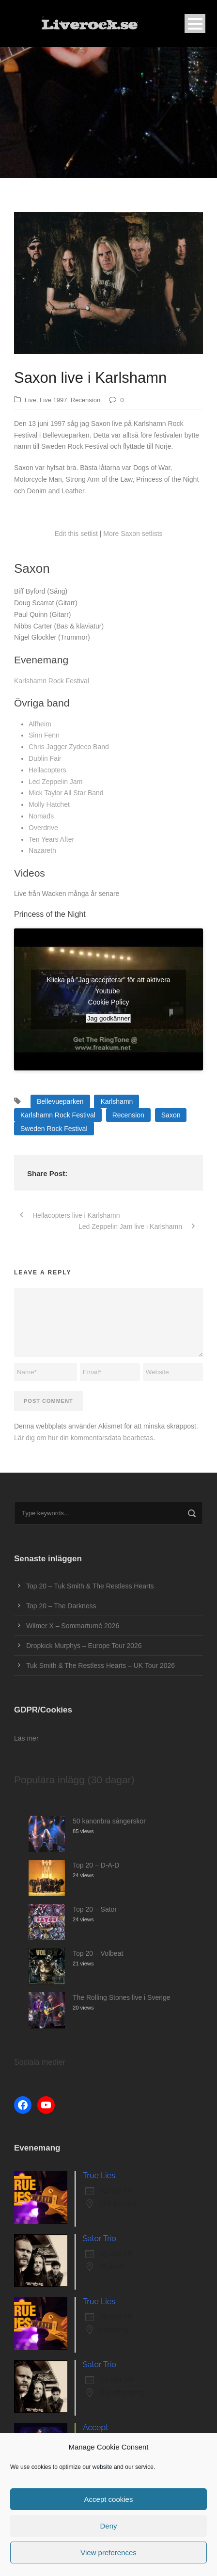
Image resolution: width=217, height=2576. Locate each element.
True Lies (99, 2175)
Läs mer (26, 1738)
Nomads (41, 816)
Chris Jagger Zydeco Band (69, 747)
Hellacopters (47, 770)
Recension (85, 400)
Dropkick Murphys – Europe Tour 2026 (84, 1645)
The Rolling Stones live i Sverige (121, 1997)
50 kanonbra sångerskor (109, 1821)
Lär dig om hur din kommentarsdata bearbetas (83, 1438)
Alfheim (40, 724)
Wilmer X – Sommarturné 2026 (72, 1626)
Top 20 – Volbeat (98, 1953)
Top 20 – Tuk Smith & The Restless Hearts (90, 1586)
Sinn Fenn (44, 735)
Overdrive (43, 828)
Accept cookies (108, 2499)
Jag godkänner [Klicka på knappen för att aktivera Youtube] (108, 1018)
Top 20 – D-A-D (96, 1865)
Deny (108, 2526)
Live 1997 (53, 400)
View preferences (108, 2552)
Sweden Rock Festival (54, 1128)
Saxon (171, 1115)
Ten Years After (51, 839)
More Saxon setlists (132, 533)
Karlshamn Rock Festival (51, 681)
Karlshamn (116, 1101)
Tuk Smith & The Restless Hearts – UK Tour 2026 (100, 1665)
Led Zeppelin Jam (55, 781)
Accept (95, 2427)
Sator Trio (99, 2238)
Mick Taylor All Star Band (66, 793)
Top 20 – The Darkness (61, 1606)
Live (30, 400)
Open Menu (195, 23)
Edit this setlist (75, 533)
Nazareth (42, 850)
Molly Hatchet (49, 804)
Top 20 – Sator (95, 1909)
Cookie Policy (108, 1002)
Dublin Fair (45, 758)
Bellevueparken (60, 1101)
